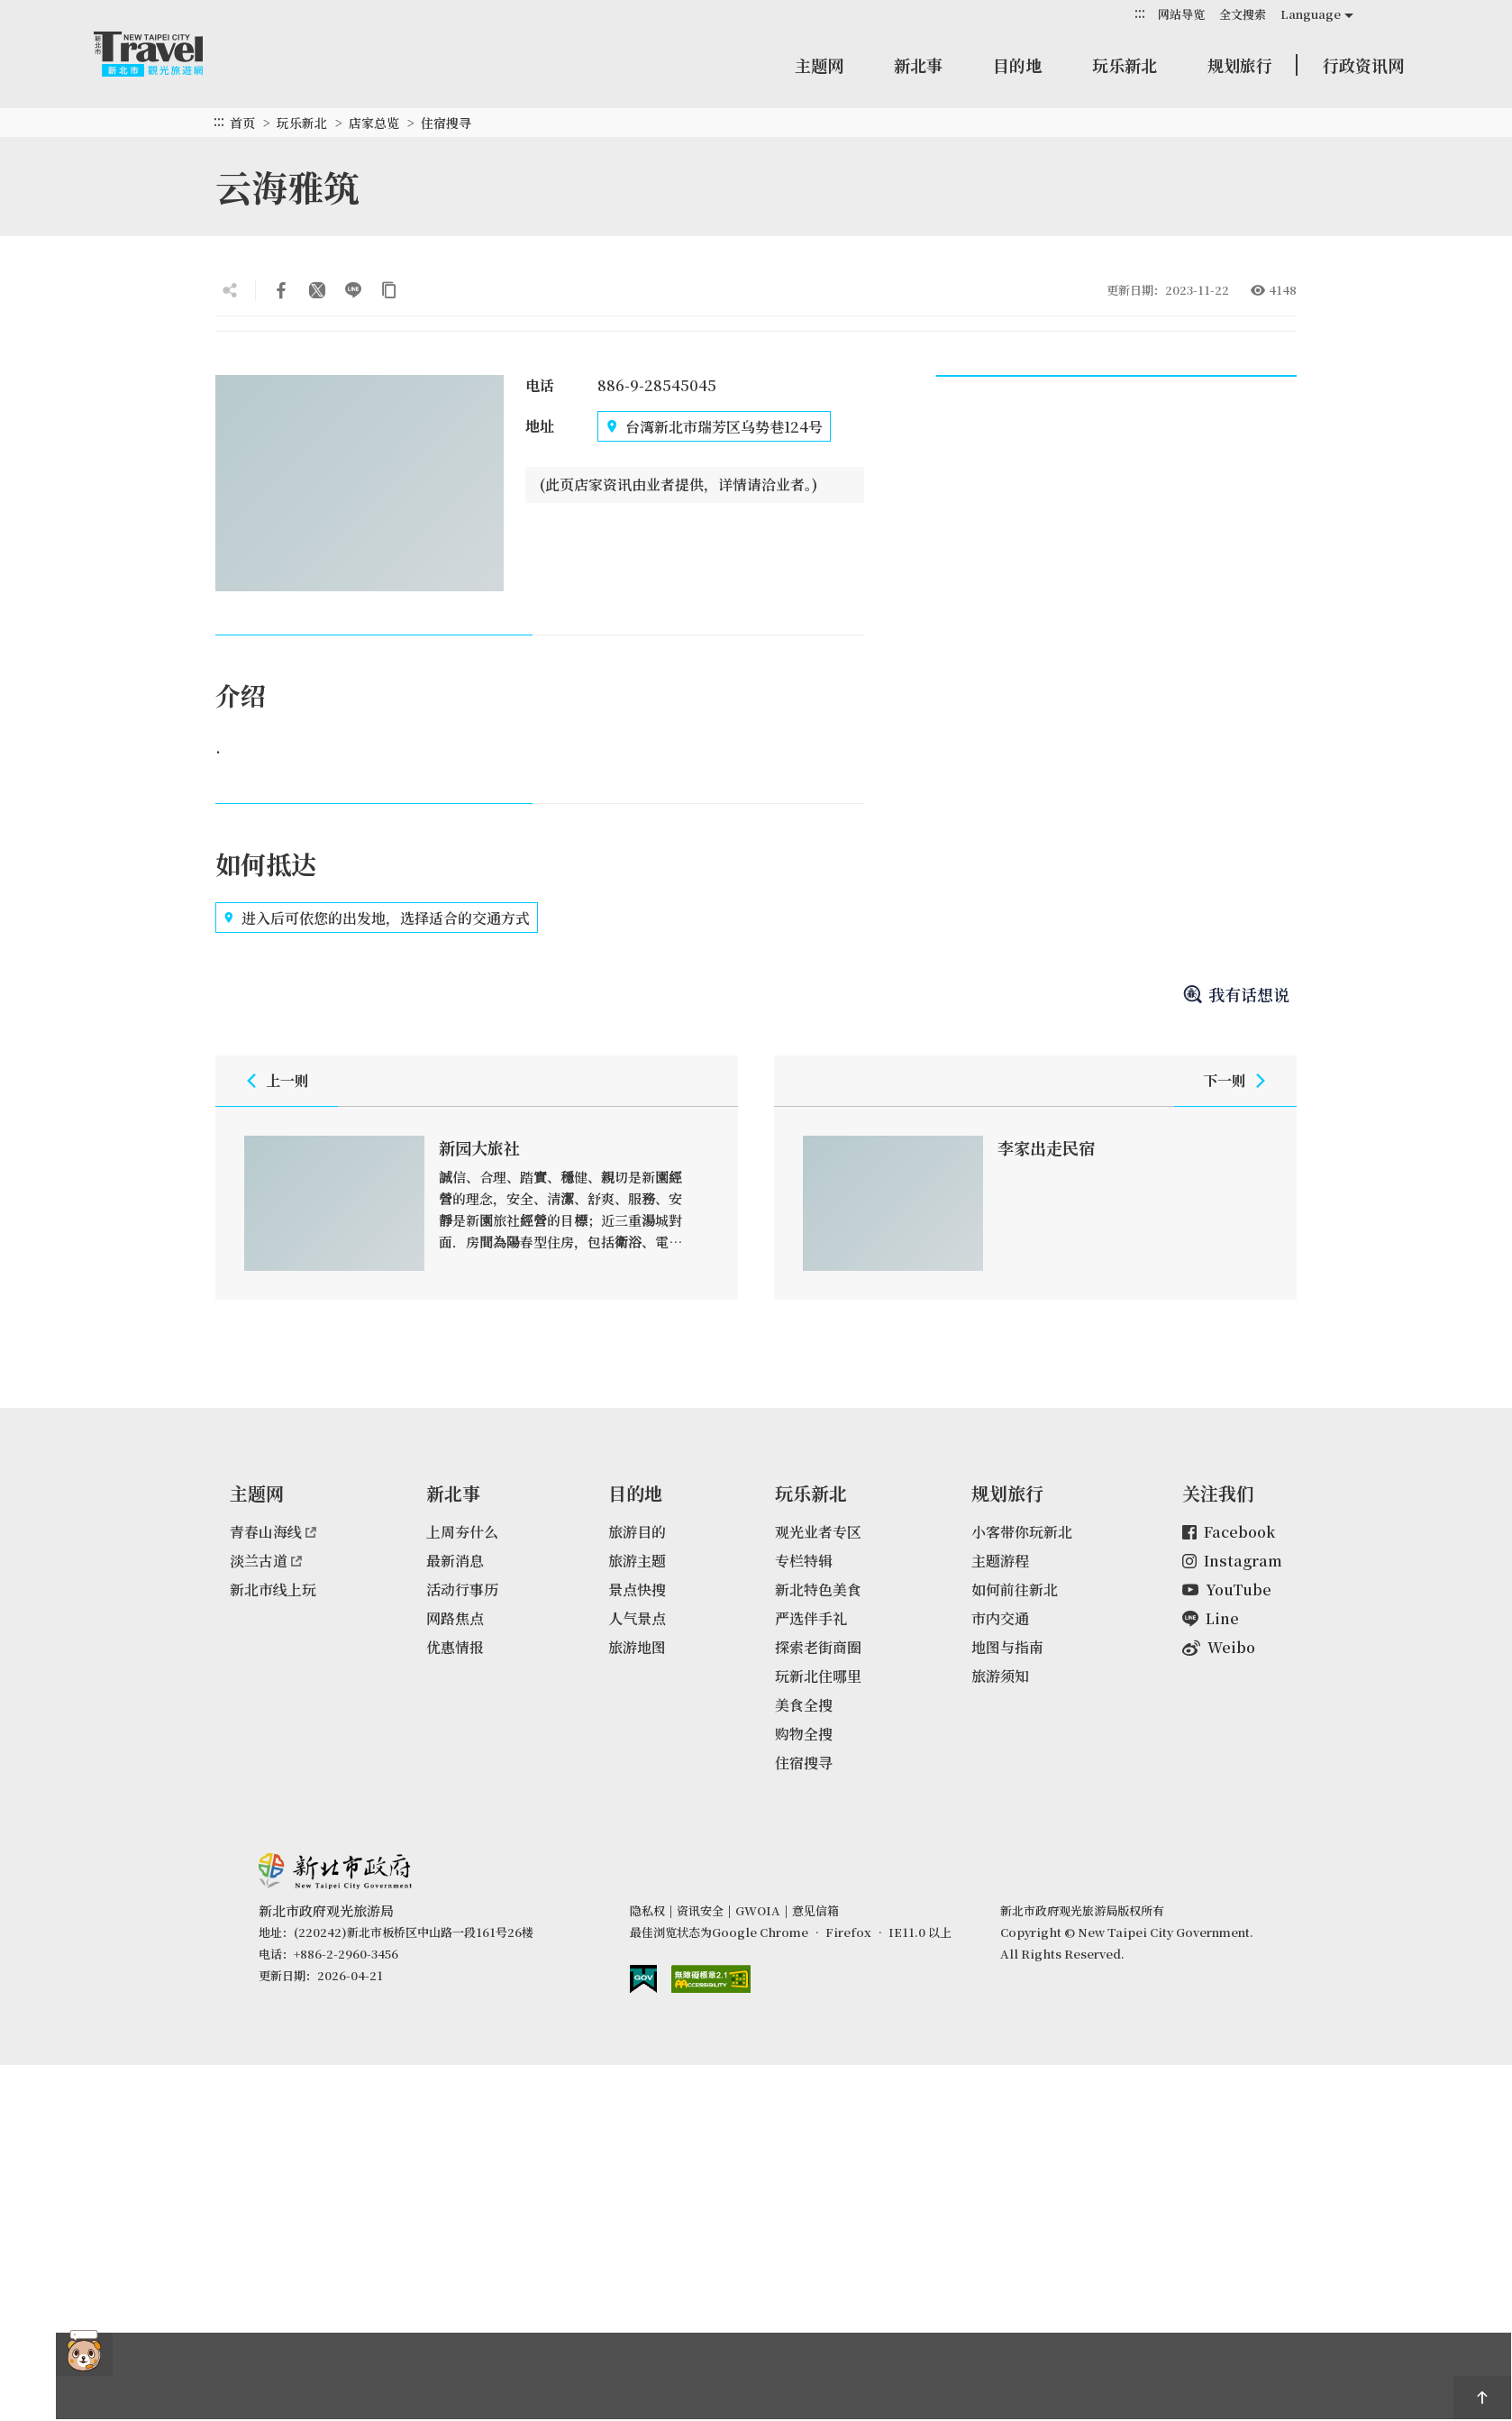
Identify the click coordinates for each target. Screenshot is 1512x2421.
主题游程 (1000, 1560)
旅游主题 (637, 1560)
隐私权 (647, 1910)
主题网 (819, 65)
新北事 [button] (918, 65)
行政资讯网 (1363, 65)
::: (1139, 13)
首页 (242, 123)
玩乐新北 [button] (1124, 65)
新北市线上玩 (273, 1589)
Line (1210, 1618)
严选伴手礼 (811, 1618)
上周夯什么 (462, 1531)
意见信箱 (815, 1910)
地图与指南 (1007, 1647)
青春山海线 (273, 1531)
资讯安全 (700, 1910)
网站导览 (1181, 14)
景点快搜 (637, 1589)
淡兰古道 (266, 1560)
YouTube (1226, 1589)
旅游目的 (637, 1531)
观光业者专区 (818, 1531)
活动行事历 (462, 1589)
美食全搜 (804, 1705)
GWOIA (757, 1910)
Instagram (1232, 1560)
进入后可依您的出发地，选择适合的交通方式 (376, 917)
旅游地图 (637, 1647)
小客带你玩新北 (1021, 1531)
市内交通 (1000, 1618)
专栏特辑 (804, 1560)
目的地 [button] (1017, 65)
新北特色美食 (818, 1589)
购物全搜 (804, 1733)
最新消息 (455, 1560)
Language (1310, 14)
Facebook (1228, 1531)
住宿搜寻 (446, 123)
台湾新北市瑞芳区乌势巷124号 (714, 426)
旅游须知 (1000, 1676)
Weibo (1218, 1647)
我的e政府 (643, 1979)
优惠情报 (455, 1647)
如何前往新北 (1014, 1589)
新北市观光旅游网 (166, 54)
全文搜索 (1242, 14)
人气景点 (637, 1618)
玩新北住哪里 (818, 1676)
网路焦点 (455, 1618)
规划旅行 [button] (1239, 65)
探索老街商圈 (818, 1647)
